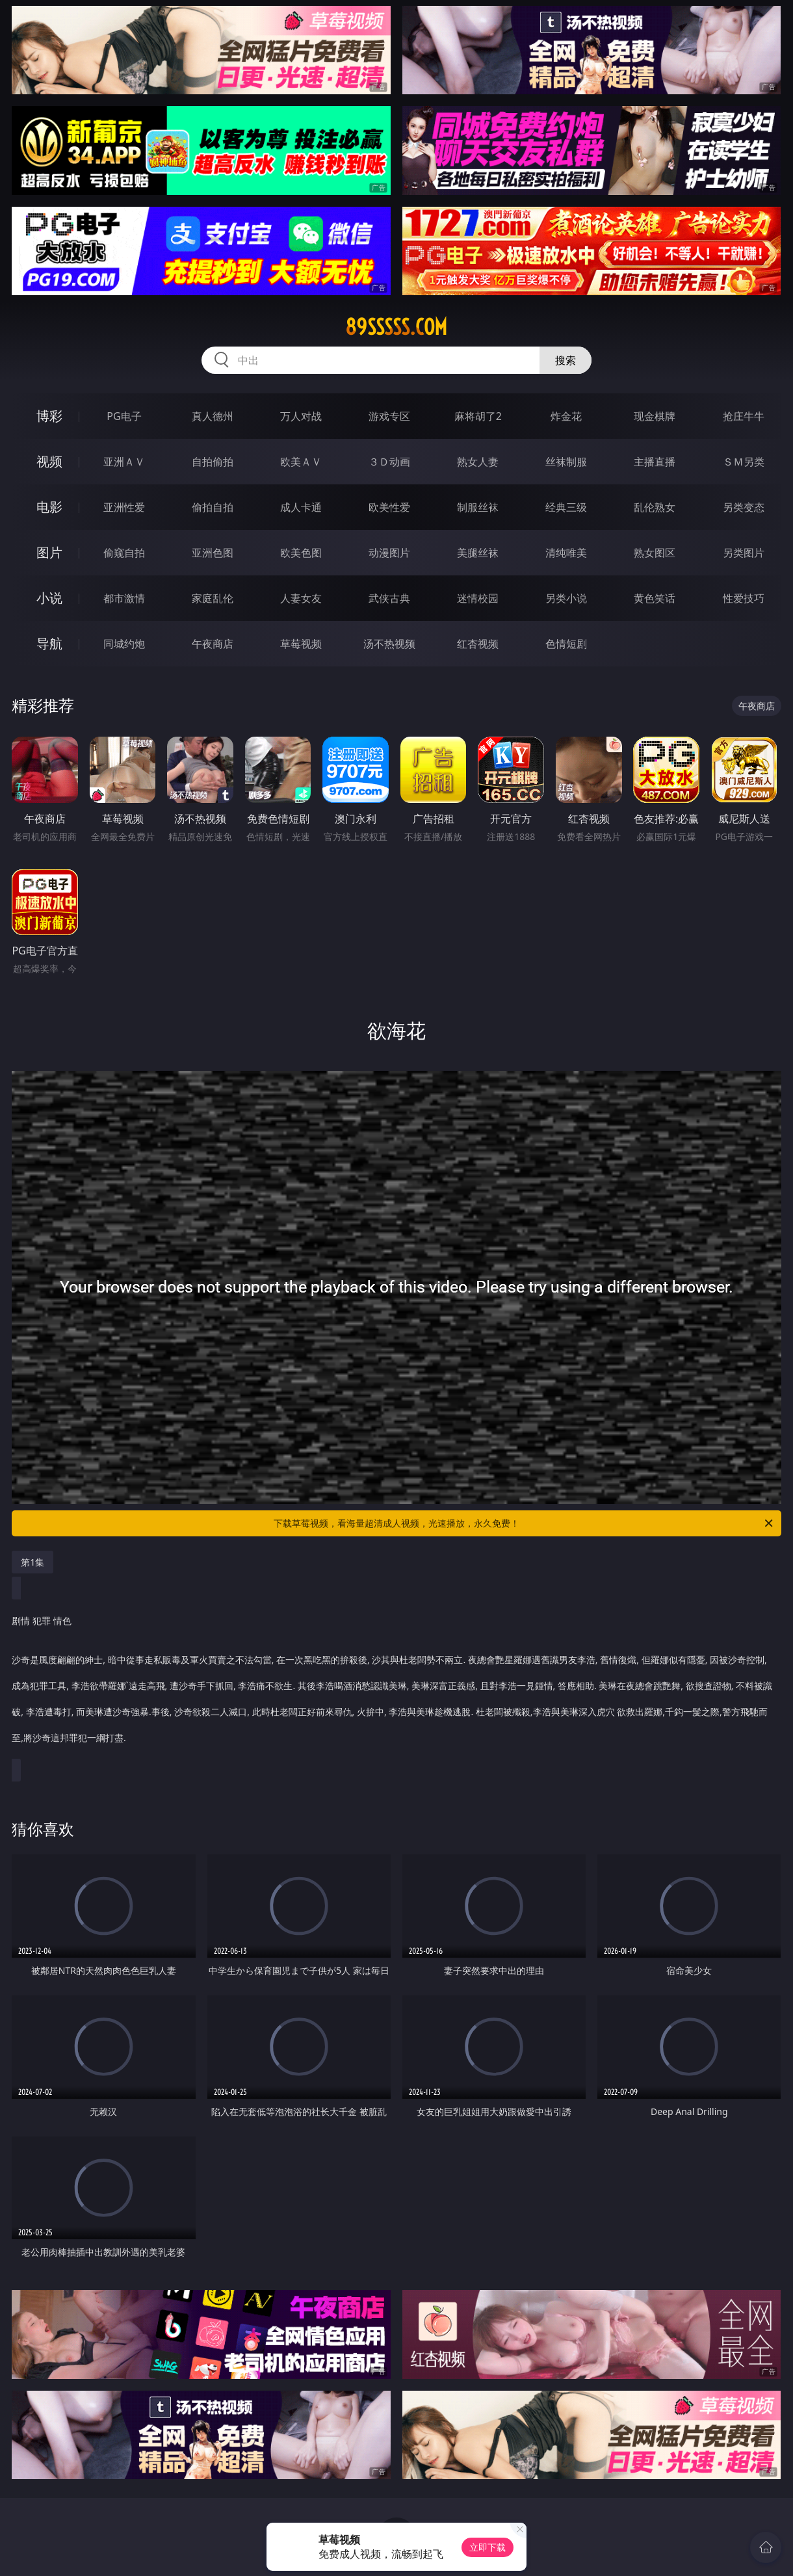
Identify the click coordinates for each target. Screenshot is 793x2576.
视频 (49, 461)
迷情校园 (478, 598)
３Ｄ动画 (389, 461)
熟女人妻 (478, 461)
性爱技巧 (743, 598)
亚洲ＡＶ (124, 461)
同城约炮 (124, 644)
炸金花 (566, 416)
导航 (49, 643)
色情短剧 (566, 644)
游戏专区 (389, 416)
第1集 (32, 1562)
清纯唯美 (566, 552)
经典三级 (566, 507)
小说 (49, 598)
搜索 (565, 360)
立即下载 (487, 2547)
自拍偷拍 (212, 461)
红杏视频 (478, 644)
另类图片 (743, 552)
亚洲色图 (212, 552)
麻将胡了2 (478, 416)
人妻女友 (301, 598)
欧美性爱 (389, 507)
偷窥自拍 (124, 552)
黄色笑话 (654, 598)
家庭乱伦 (212, 598)
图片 (49, 552)
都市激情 (124, 598)
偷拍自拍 (212, 507)
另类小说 (566, 598)
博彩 (49, 416)
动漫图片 (389, 552)
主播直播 (654, 461)
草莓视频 (301, 644)
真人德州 (212, 416)
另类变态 (743, 507)
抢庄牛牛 (743, 416)
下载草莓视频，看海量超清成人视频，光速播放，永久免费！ (524, 1523)
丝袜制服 (566, 461)
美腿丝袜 (478, 552)
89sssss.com (396, 327)
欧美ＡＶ (301, 461)
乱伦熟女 (654, 507)
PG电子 (124, 416)
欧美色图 (301, 552)
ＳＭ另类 (743, 461)
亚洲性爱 (124, 507)
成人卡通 (301, 507)
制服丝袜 (478, 507)
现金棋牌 (654, 416)
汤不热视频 (389, 644)
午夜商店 (212, 644)
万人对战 (301, 416)
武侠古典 (389, 598)
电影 (49, 507)
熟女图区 (654, 552)
